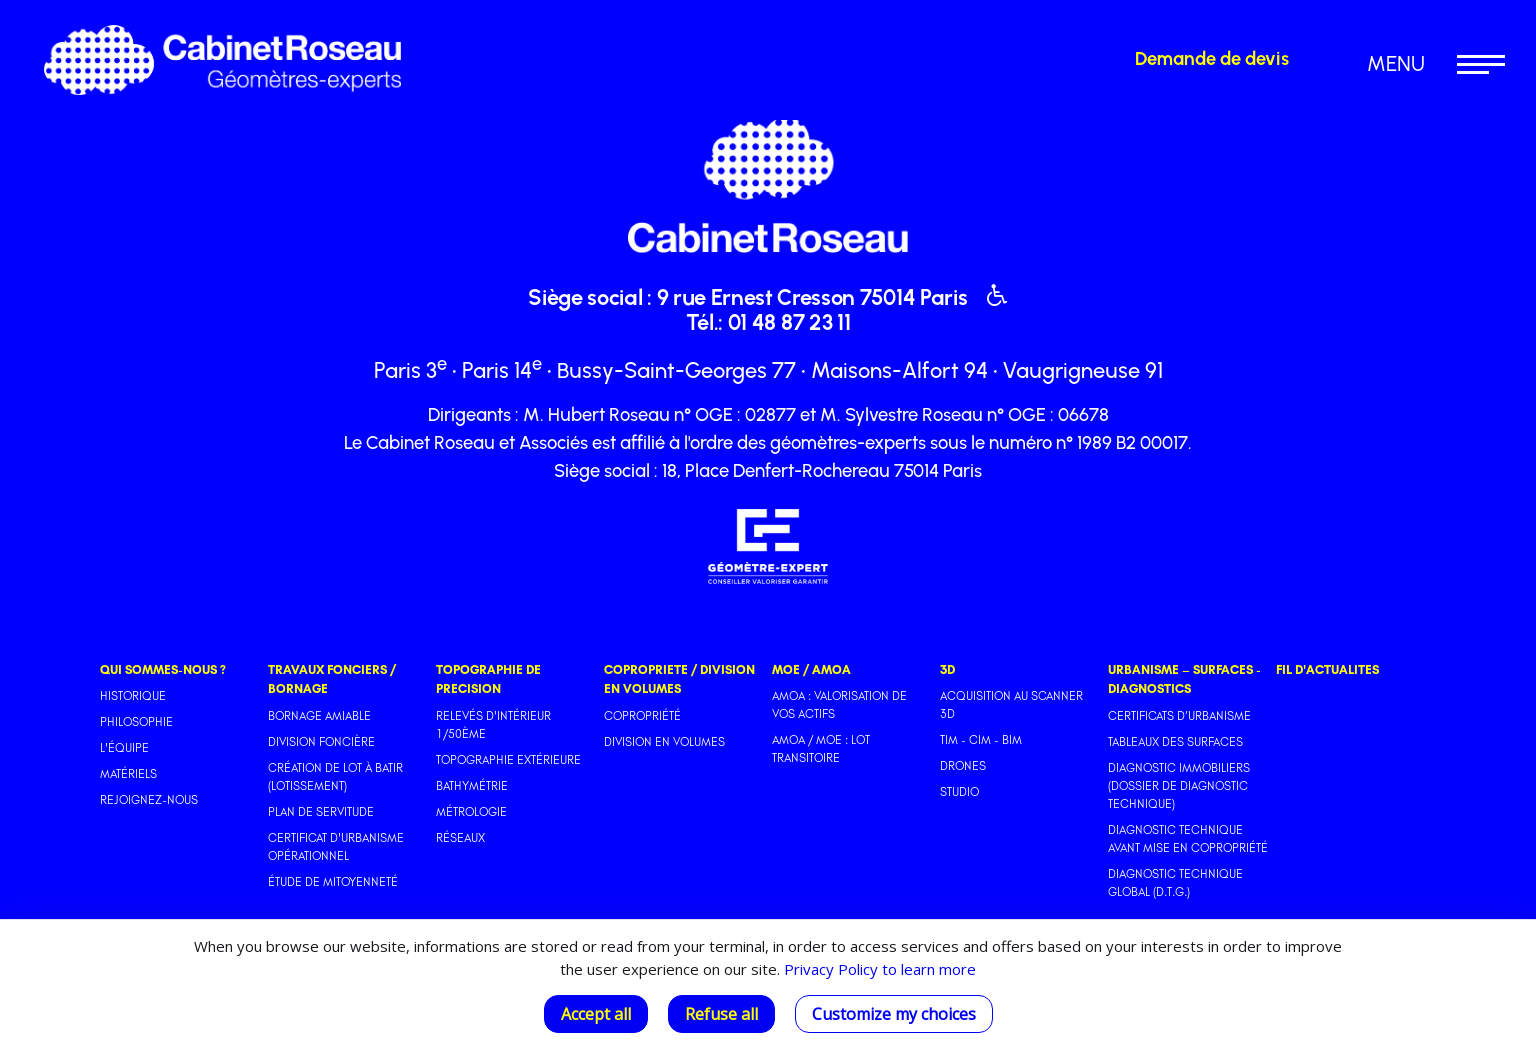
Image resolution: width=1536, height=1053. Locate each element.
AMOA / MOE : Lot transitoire (821, 749)
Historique (133, 696)
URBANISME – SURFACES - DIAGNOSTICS (1184, 679)
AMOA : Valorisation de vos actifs (839, 705)
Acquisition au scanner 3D (1011, 705)
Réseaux (460, 838)
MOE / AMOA (811, 669)
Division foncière (321, 742)
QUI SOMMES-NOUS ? (163, 669)
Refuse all (721, 1014)
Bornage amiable (319, 716)
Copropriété (642, 716)
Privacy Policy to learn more (878, 969)
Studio (959, 792)
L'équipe (124, 748)
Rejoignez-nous (149, 800)
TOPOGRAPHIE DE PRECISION (488, 679)
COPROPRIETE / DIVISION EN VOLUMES (679, 679)
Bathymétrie (472, 786)
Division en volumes (664, 742)
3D (947, 669)
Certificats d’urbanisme (1179, 716)
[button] (1412, 64)
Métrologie (471, 812)
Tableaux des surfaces (1175, 742)
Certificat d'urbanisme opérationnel (336, 847)
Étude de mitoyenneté (333, 882)
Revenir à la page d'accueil (588, 34)
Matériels (128, 774)
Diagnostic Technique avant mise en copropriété (1188, 839)
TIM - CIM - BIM (981, 740)
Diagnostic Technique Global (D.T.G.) (1175, 883)
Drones (963, 766)
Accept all (596, 1014)
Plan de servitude (321, 812)
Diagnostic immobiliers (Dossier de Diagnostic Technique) (1179, 786)
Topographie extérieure (508, 760)
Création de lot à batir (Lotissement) (335, 777)
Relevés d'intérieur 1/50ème (493, 725)
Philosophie (136, 722)
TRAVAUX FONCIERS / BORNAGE (332, 679)
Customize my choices (894, 1014)
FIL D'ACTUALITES (1327, 669)
